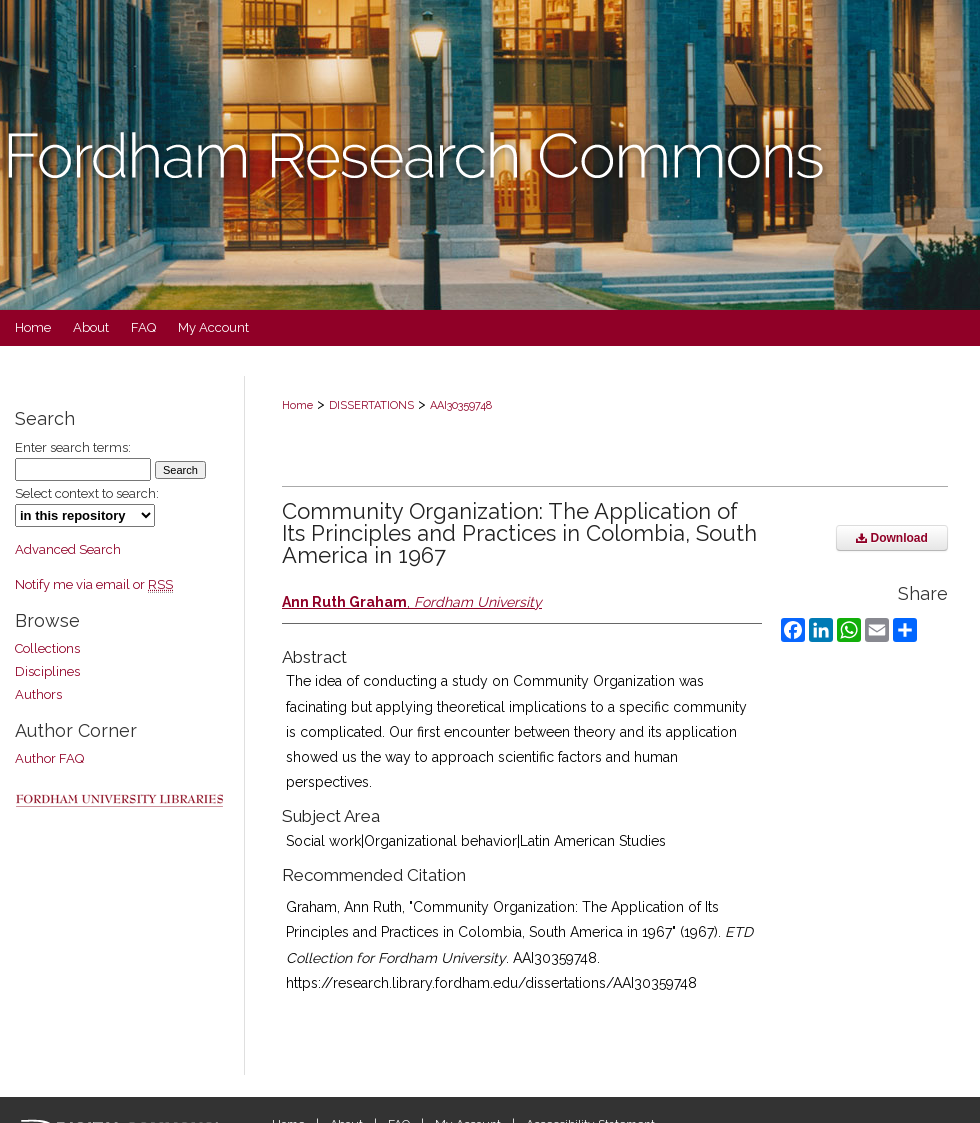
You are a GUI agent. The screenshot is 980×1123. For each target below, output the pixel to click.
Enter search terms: (73, 447)
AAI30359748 (461, 405)
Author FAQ (49, 758)
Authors (38, 694)
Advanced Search (68, 549)
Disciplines (47, 671)
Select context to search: (87, 493)
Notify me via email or (94, 584)
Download (892, 538)
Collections (47, 648)
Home (297, 405)
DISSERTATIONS (371, 405)
